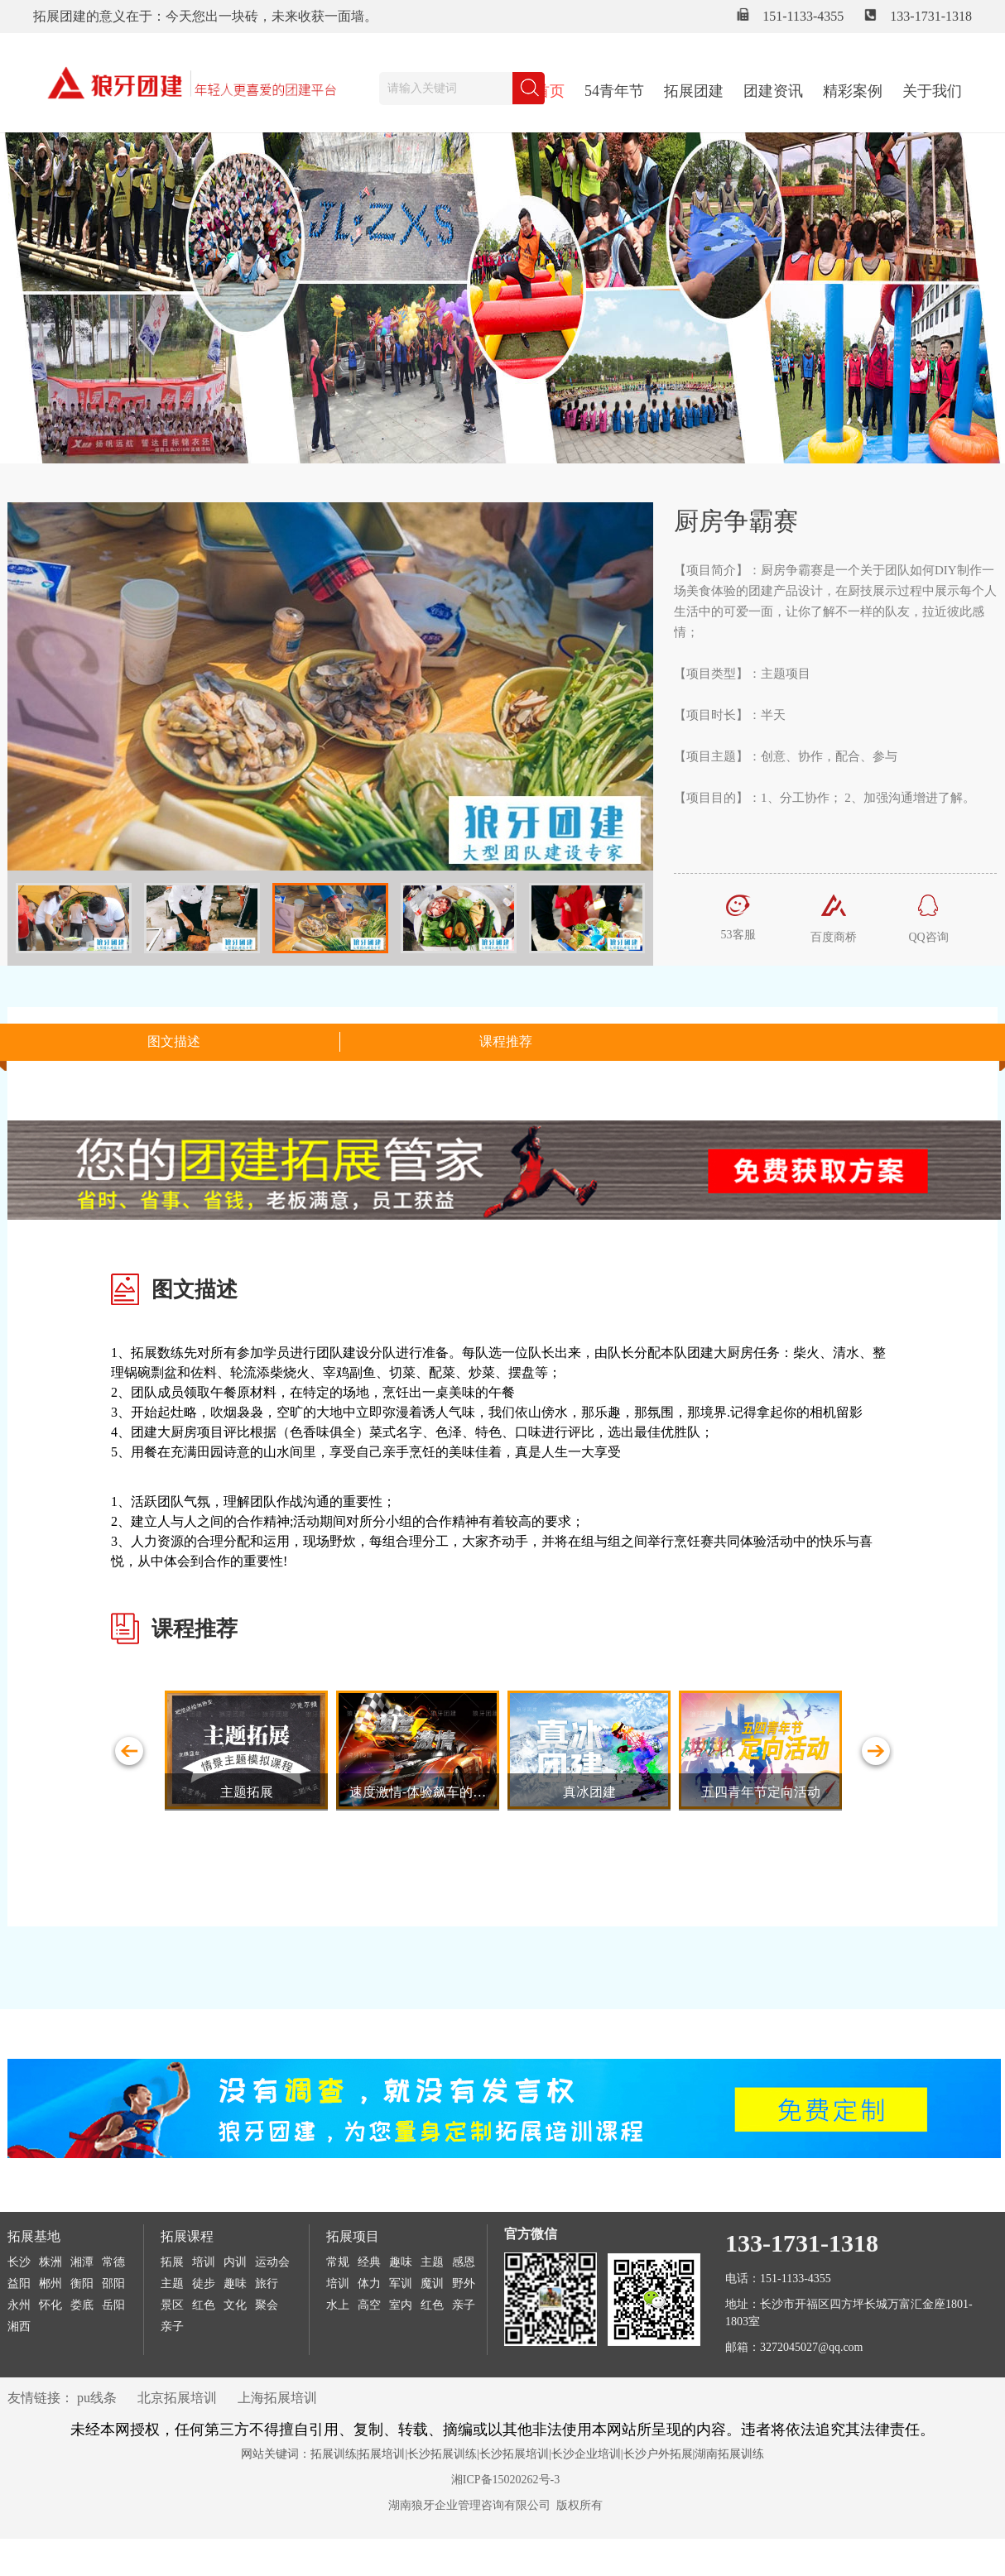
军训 (400, 2283)
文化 (235, 2305)
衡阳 (82, 2283)
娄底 (82, 2305)
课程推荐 (505, 1041)
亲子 (172, 2326)
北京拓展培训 (177, 2398)
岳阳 (113, 2305)
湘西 (19, 2326)
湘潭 (82, 2262)
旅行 (266, 2283)
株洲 (50, 2262)
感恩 (463, 2262)
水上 (337, 2305)
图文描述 (173, 1041)
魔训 (432, 2283)
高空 (369, 2305)
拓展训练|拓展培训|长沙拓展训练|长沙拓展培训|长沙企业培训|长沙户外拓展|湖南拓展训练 (537, 2454)
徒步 (203, 2283)
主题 (172, 2283)
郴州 (50, 2283)
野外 (463, 2283)
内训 (235, 2262)
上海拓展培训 (277, 2398)
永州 (19, 2305)
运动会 (272, 2262)
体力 (369, 2283)
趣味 (235, 2283)
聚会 (266, 2305)
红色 (203, 2305)
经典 (369, 2262)
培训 (203, 2262)
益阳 (19, 2283)
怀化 (50, 2305)
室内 (400, 2305)
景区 (172, 2305)
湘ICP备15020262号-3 (505, 2479)
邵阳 (113, 2283)
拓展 (172, 2262)
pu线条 (97, 2398)
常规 (337, 2262)
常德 (113, 2262)
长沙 (19, 2262)
